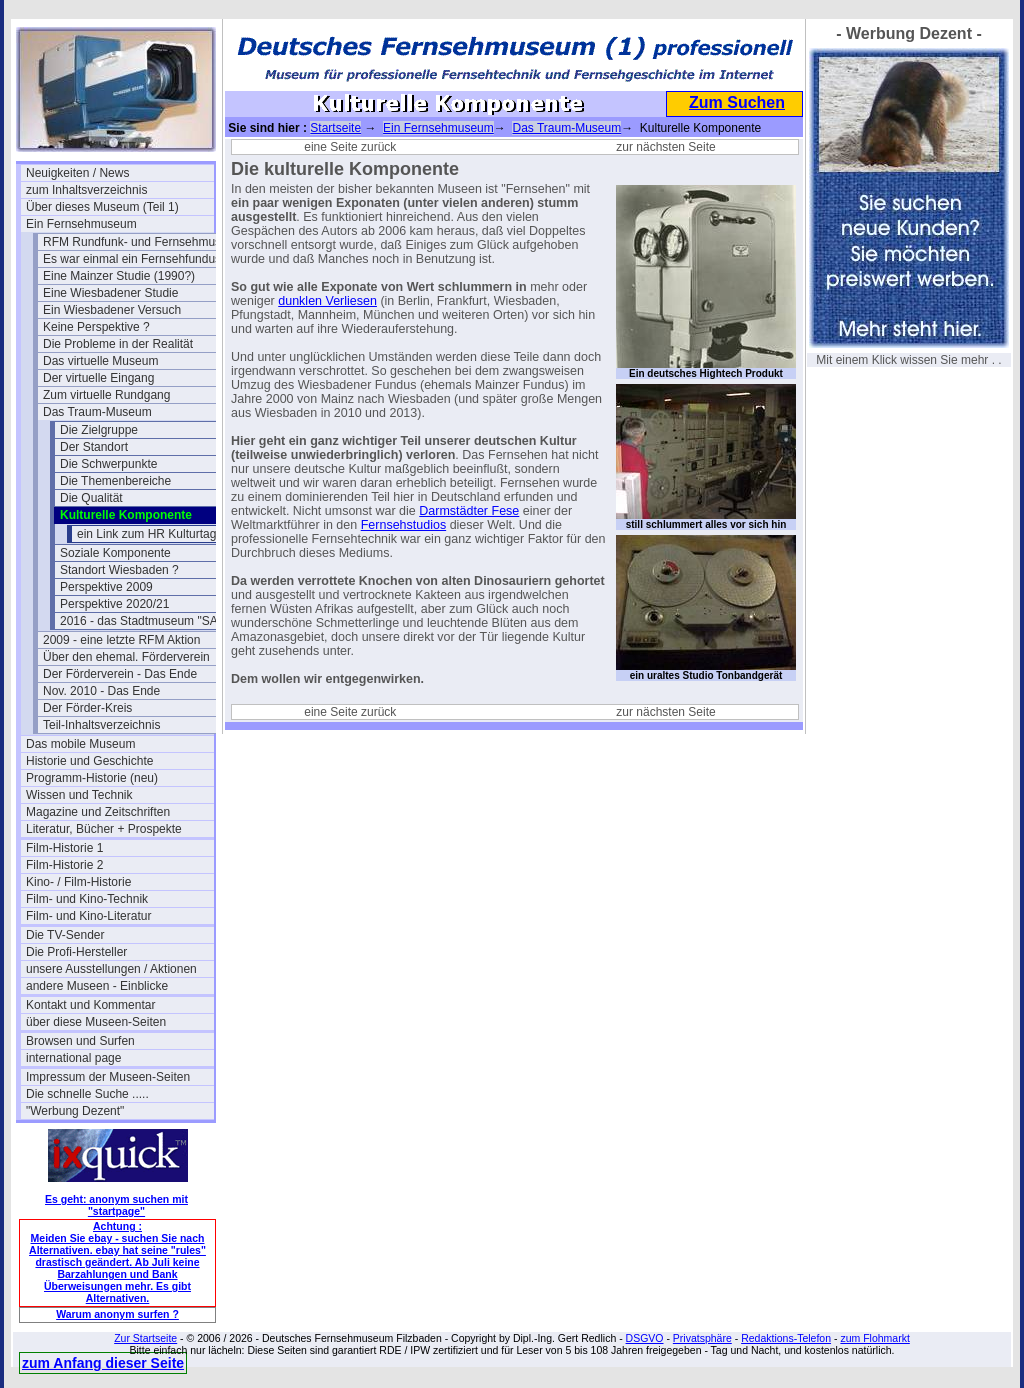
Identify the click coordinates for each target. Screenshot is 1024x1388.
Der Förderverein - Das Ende (120, 674)
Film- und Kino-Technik (87, 899)
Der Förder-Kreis (87, 708)
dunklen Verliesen (327, 301)
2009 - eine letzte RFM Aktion (121, 640)
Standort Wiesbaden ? (119, 570)
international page (73, 1058)
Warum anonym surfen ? (117, 1314)
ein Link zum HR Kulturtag (146, 534)
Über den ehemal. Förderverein (126, 657)
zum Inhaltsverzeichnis (86, 190)
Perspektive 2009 (106, 587)
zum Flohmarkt (874, 1338)
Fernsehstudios (403, 525)
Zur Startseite (145, 1338)
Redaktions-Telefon (786, 1338)
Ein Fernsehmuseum (81, 224)
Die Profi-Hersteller (76, 952)
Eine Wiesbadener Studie (110, 293)
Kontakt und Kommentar (90, 1005)
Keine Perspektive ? (96, 327)
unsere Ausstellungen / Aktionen (111, 969)
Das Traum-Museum (97, 412)
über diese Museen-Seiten (96, 1022)
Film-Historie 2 (64, 865)
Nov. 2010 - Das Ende (101, 691)
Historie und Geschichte (89, 761)
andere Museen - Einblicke (97, 986)
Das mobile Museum (80, 744)
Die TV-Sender (65, 935)
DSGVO (645, 1338)
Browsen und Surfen (80, 1041)
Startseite (335, 128)
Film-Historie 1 (64, 848)
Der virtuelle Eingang (98, 378)
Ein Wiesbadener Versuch (112, 310)
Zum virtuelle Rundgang (106, 395)
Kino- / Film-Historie (78, 882)
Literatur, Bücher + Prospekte (104, 829)
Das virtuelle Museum (100, 361)
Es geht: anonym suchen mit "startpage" (116, 1205)
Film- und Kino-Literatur (88, 916)
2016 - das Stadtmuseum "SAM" (146, 621)
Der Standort (94, 447)
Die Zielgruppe (99, 430)
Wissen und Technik (79, 795)
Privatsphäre (702, 1338)
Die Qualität (91, 498)
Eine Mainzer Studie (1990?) (119, 276)
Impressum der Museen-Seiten (108, 1077)
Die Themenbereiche (115, 481)
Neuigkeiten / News (77, 173)
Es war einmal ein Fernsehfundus (132, 259)
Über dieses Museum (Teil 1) (102, 207)
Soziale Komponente (115, 553)
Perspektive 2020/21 (114, 604)
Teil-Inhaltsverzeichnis (101, 725)
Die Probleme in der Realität (118, 344)
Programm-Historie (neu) (92, 778)
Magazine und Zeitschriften (98, 812)
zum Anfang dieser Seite (103, 1363)
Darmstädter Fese (469, 511)
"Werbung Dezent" (75, 1111)
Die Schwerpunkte (108, 464)
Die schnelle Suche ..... (87, 1094)
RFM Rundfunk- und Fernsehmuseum (137, 242)
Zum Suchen (737, 102)
